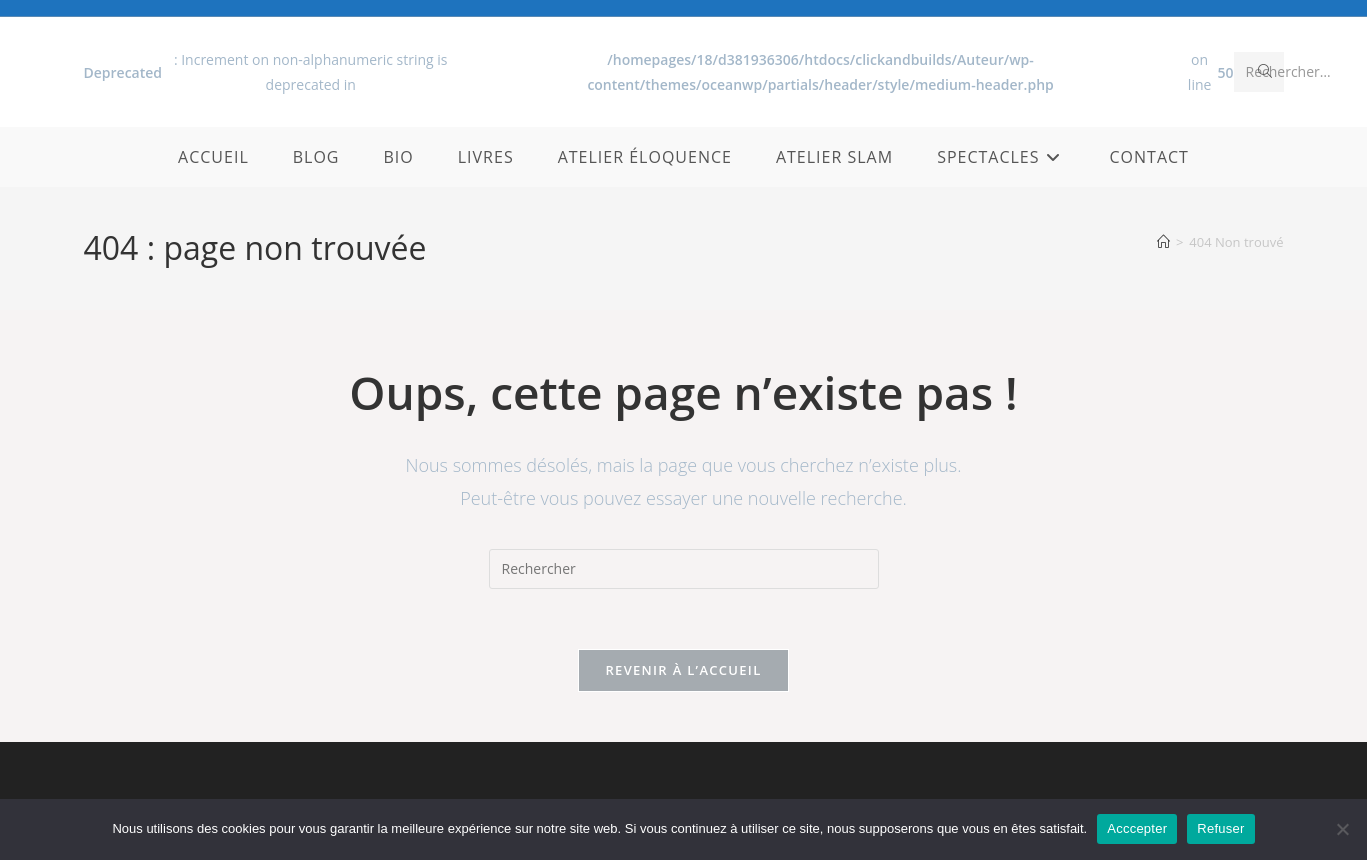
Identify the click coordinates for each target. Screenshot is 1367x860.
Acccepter (1137, 828)
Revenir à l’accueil (683, 670)
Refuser (1220, 828)
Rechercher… (1288, 71)
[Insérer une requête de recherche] (684, 569)
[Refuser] (1342, 829)
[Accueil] (1163, 242)
